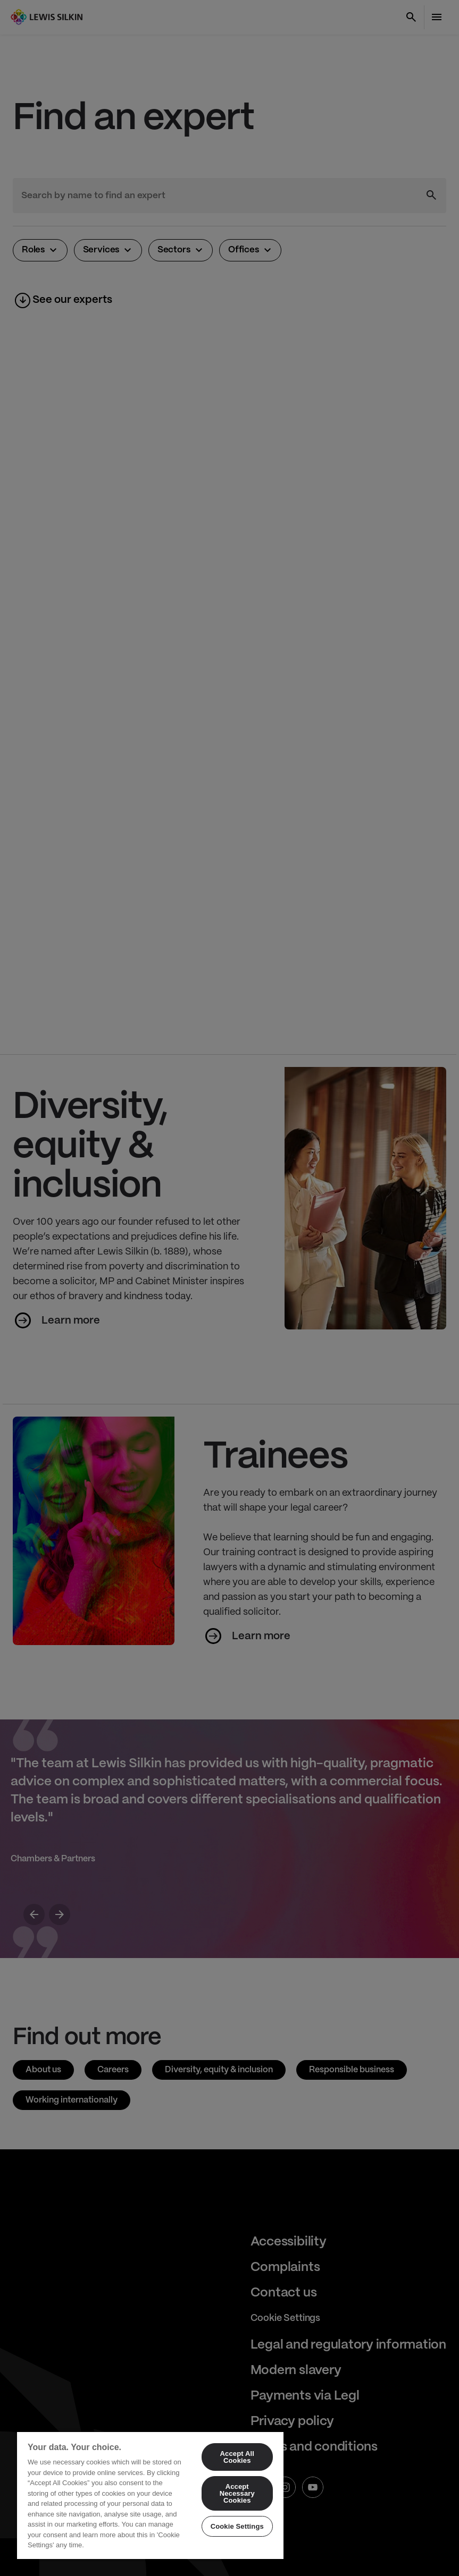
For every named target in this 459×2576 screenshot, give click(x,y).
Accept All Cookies (237, 2457)
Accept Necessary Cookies (237, 2493)
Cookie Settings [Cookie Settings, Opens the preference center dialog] (237, 2526)
